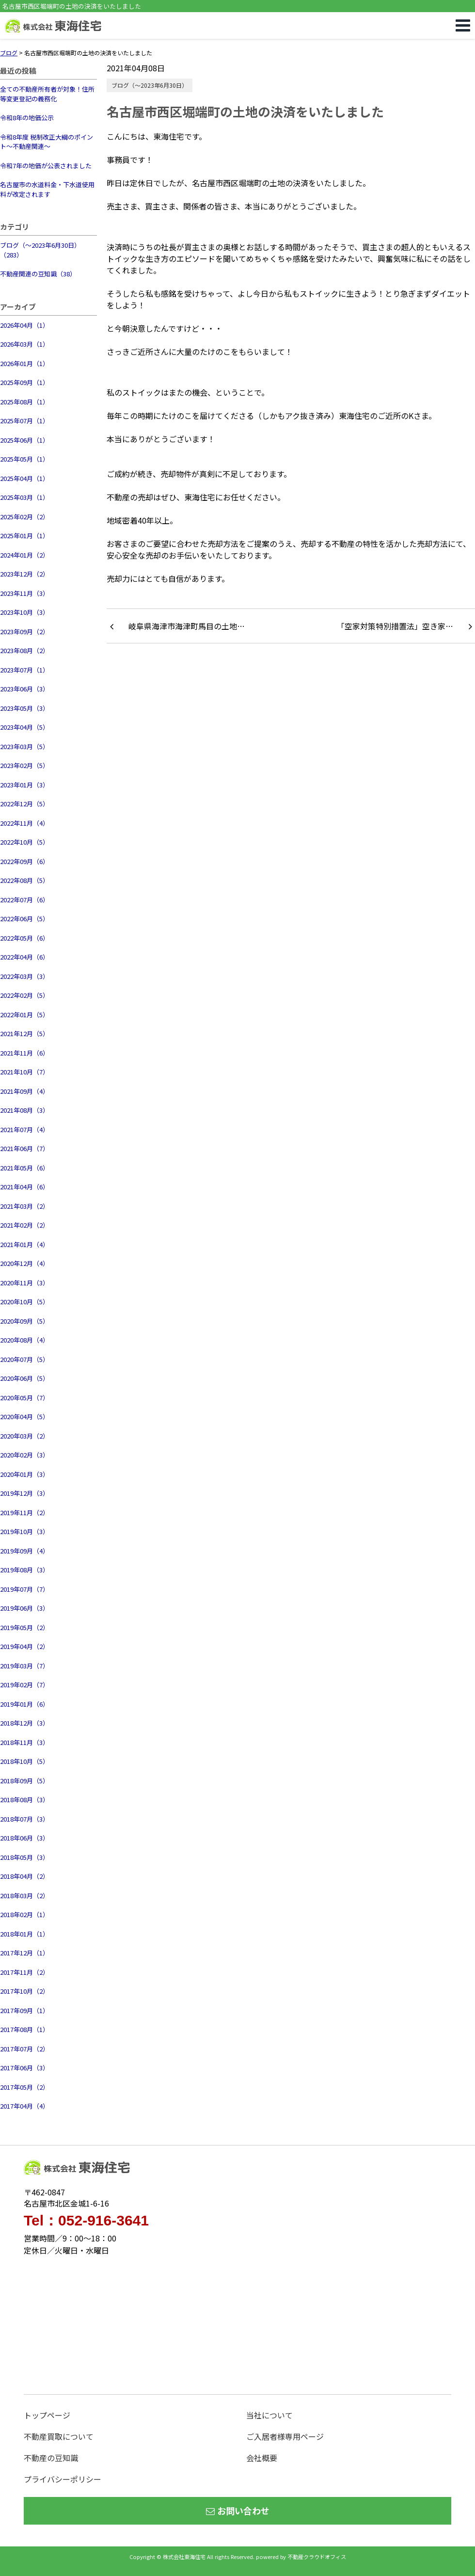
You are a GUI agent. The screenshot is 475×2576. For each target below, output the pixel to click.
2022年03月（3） (24, 976)
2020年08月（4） (24, 1339)
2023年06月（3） (24, 688)
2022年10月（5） (24, 842)
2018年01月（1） (24, 1933)
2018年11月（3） (24, 1742)
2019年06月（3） (24, 1608)
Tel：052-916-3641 (86, 2220)
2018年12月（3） (24, 1723)
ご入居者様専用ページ (285, 2436)
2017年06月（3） (24, 2067)
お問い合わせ (237, 2510)
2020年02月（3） (24, 1454)
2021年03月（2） (24, 1206)
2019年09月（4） (24, 1550)
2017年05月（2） (24, 2087)
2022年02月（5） (24, 995)
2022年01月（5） (24, 1014)
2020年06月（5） (24, 1378)
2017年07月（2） (24, 2048)
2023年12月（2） (24, 573)
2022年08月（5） (24, 880)
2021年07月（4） (24, 1129)
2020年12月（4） (24, 1263)
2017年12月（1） (24, 1952)
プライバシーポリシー (62, 2479)
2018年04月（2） (24, 1876)
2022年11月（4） (24, 823)
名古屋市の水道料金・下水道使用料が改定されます (47, 189)
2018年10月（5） (24, 1761)
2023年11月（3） (24, 593)
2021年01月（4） (24, 1244)
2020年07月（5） (24, 1359)
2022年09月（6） (24, 861)
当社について (269, 2415)
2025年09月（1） (24, 382)
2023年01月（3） (24, 784)
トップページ (47, 2415)
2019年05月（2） (24, 1627)
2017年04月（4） (24, 2106)
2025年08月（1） (24, 401)
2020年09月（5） (24, 1321)
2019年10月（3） (24, 1531)
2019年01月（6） (24, 1704)
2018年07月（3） (24, 1819)
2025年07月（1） (24, 420)
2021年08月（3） (24, 1110)
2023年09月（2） (24, 631)
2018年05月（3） (24, 1857)
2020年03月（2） (24, 1435)
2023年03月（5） (24, 746)
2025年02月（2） (24, 516)
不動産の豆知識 (51, 2458)
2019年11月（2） (24, 1512)
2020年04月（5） (24, 1416)
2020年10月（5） (24, 1301)
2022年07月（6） (24, 899)
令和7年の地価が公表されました (46, 165)
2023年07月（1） (24, 669)
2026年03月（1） (24, 344)
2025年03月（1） (24, 497)
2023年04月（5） (24, 727)
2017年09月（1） (24, 2010)
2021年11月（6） (24, 1052)
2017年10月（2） (24, 1991)
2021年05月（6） (24, 1167)
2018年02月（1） (24, 1914)
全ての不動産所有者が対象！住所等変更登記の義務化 (47, 93)
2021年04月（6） (24, 1186)
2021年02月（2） (24, 1225)
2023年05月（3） (24, 708)
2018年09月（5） (24, 1780)
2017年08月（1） (24, 2029)
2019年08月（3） (24, 1569)
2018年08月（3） (24, 1799)
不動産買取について (59, 2436)
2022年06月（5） (24, 918)
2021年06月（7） (24, 1148)
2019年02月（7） (24, 1684)
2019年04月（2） (24, 1646)
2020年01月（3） (24, 1474)
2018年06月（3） (24, 1837)
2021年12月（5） (24, 1033)
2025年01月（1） (24, 535)
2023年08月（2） (24, 650)
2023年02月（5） (24, 765)
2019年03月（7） (24, 1665)
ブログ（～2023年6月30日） (149, 85)
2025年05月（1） (24, 459)
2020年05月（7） (24, 1397)
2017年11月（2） (24, 1972)
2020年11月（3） (24, 1282)
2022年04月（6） (24, 956)
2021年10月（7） (24, 1071)
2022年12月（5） (24, 803)
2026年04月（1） (24, 325)
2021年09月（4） (24, 1091)
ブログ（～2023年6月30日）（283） (40, 249)
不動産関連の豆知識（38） (38, 273)
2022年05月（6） (24, 938)
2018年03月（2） (24, 1895)
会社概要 (261, 2458)
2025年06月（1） (24, 440)
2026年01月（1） (24, 363)
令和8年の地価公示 (27, 117)
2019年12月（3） (24, 1493)
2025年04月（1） (24, 478)
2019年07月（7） (24, 1589)
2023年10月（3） (24, 612)
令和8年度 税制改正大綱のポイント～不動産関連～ (46, 141)
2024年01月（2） (24, 555)
